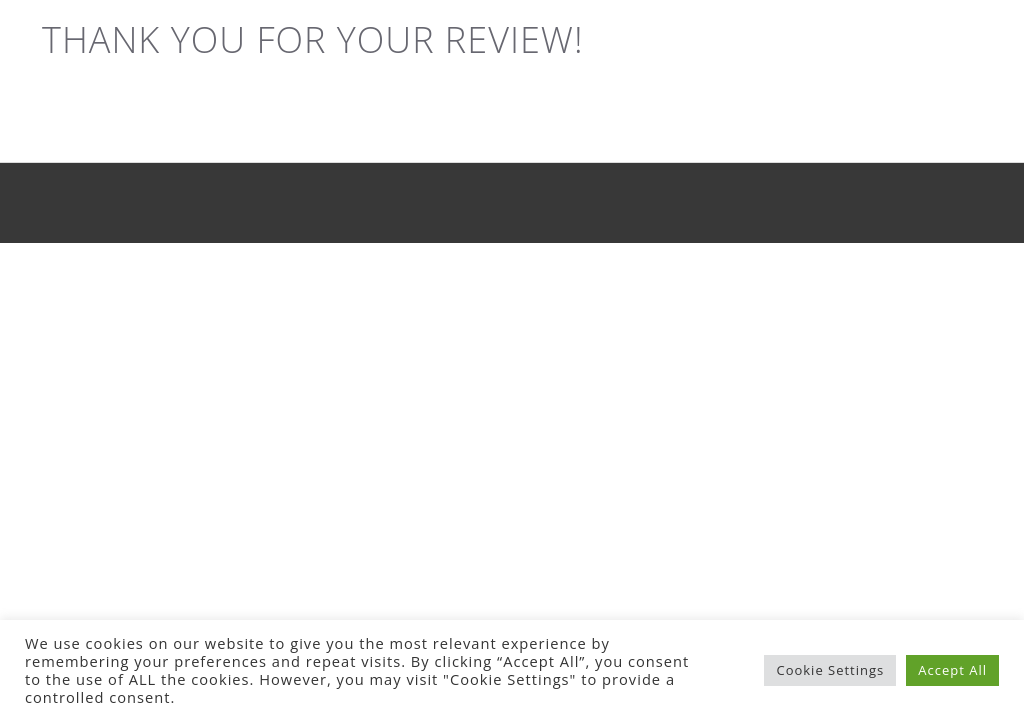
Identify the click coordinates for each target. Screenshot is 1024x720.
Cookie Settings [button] (830, 670)
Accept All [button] (952, 670)
